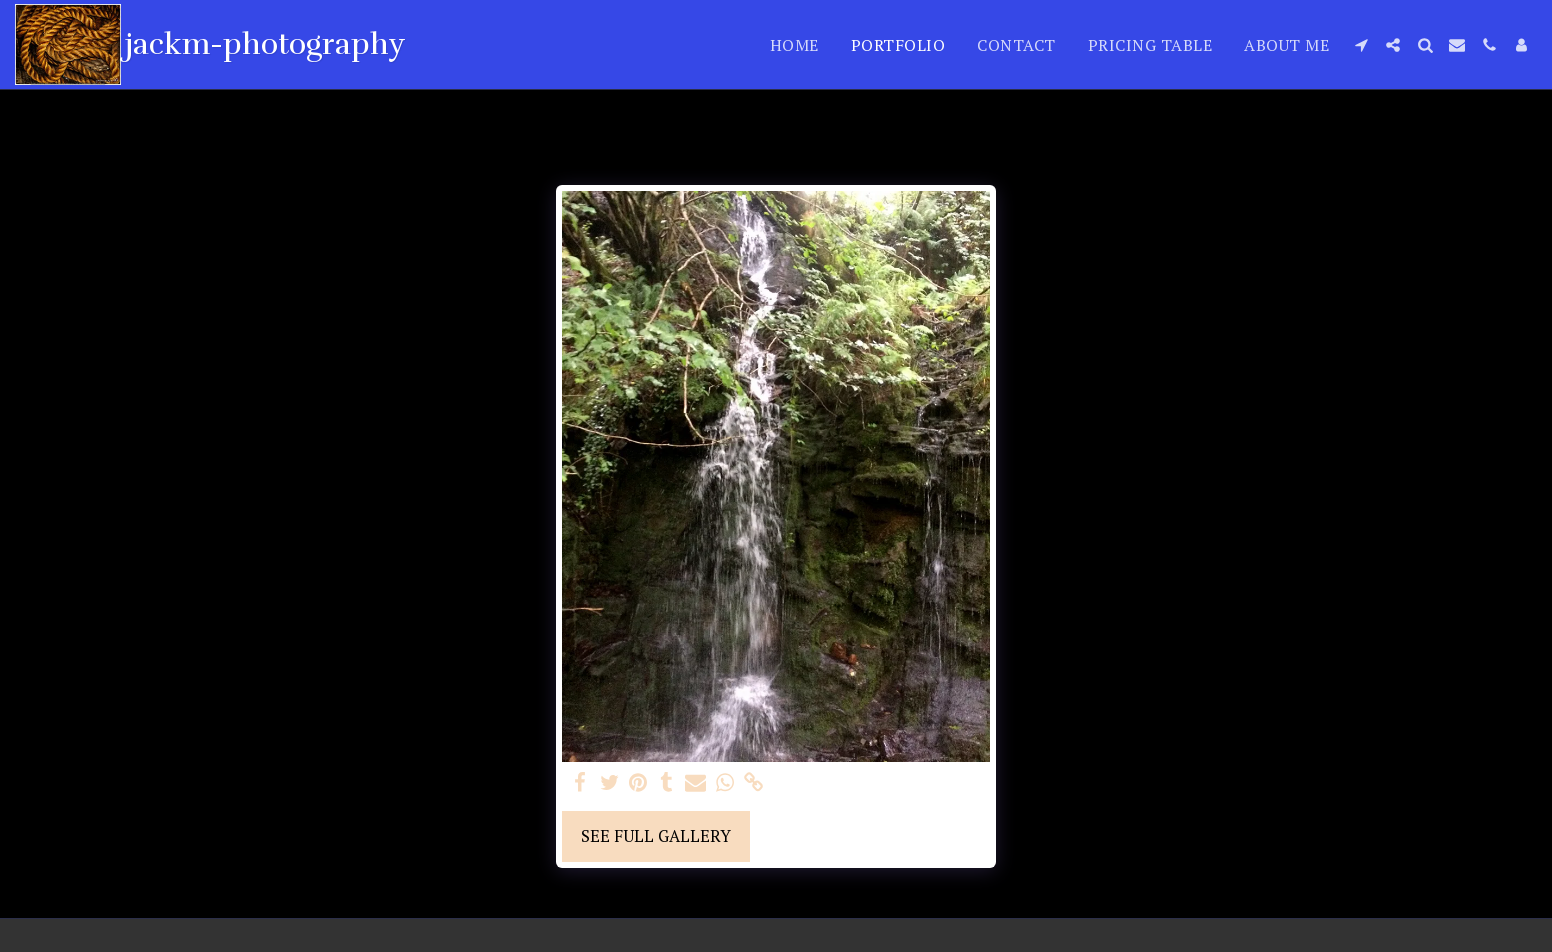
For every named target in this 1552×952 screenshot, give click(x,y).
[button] (1361, 45)
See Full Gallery (656, 836)
